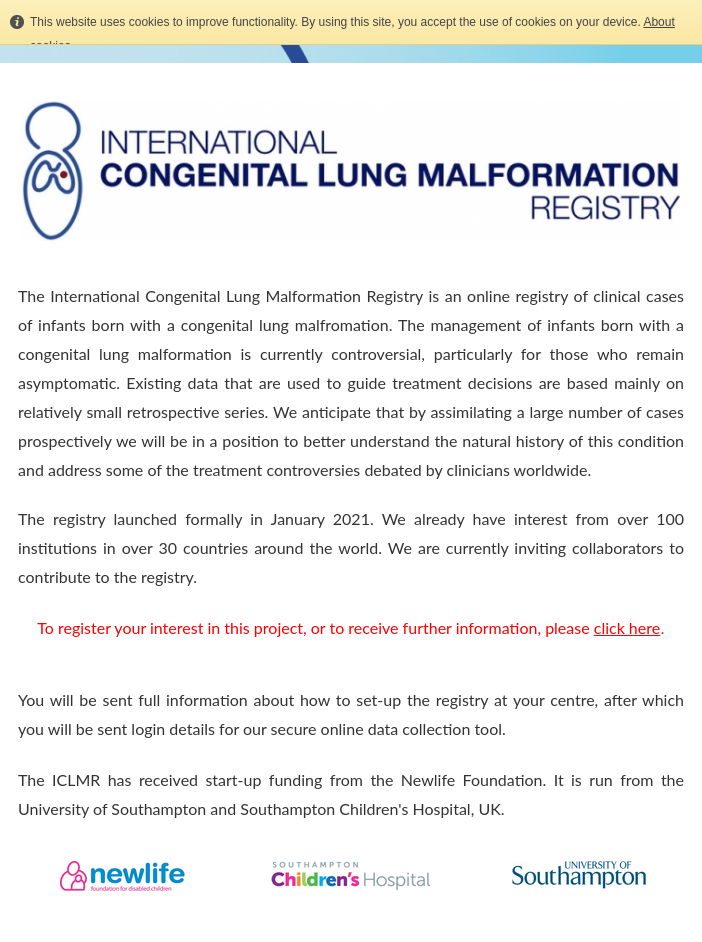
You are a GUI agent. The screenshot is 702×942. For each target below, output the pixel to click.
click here (627, 627)
